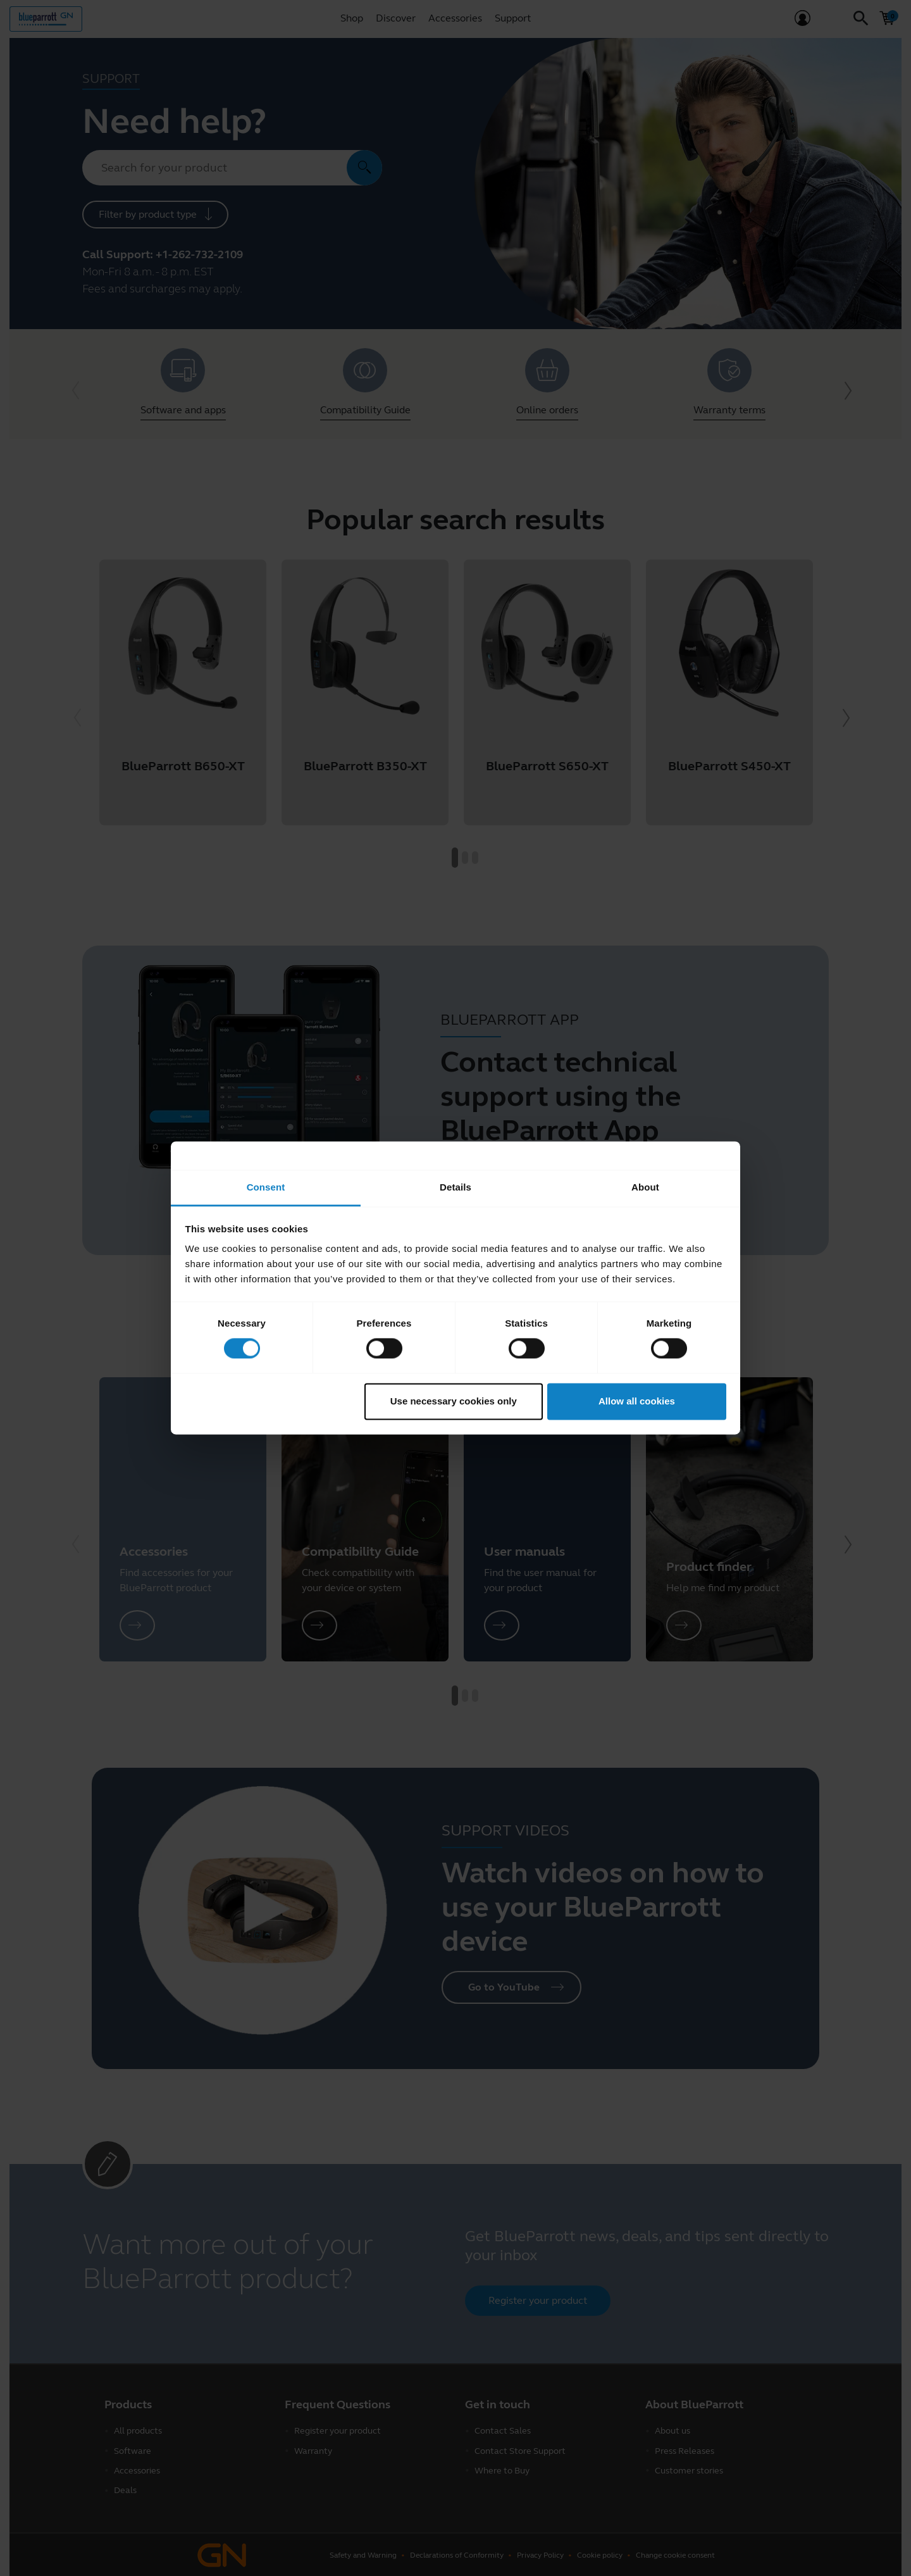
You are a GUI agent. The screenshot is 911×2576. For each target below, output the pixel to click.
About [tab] (645, 1187)
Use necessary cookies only (453, 1401)
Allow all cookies (636, 1401)
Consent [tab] (266, 1187)
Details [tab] (455, 1187)
